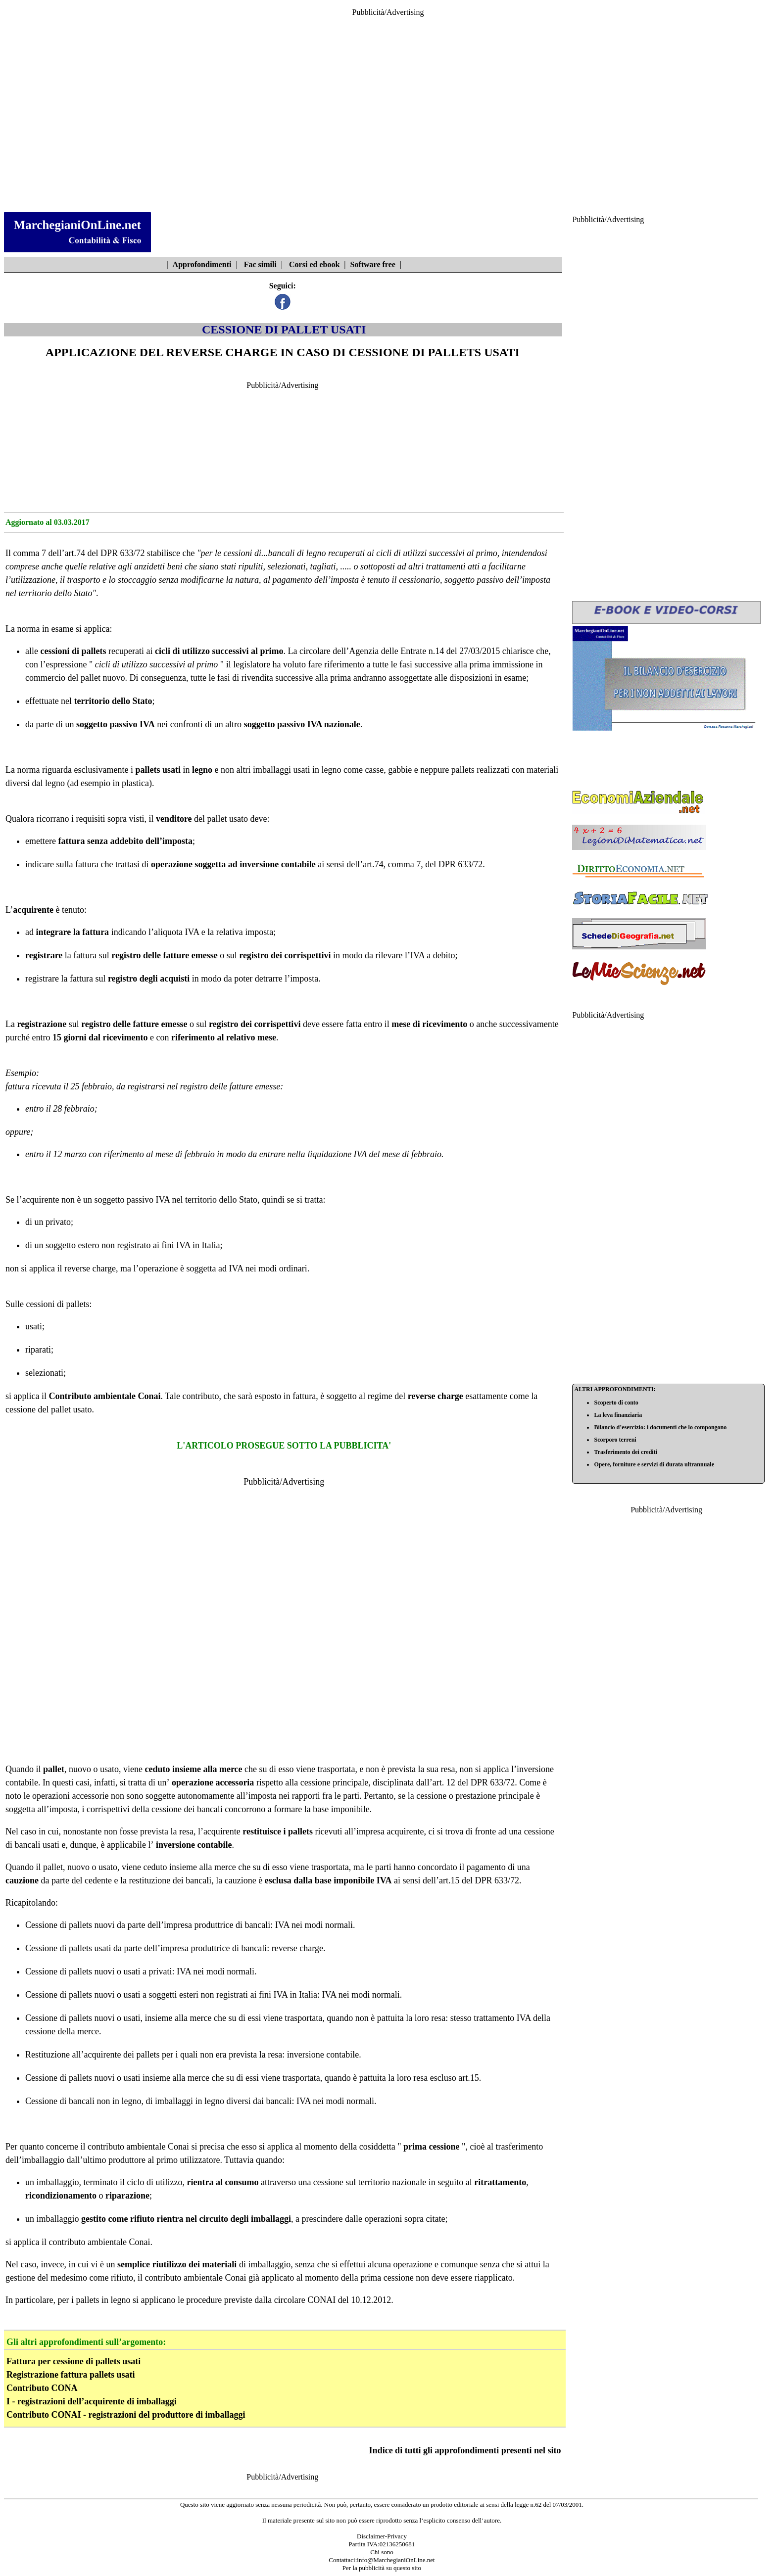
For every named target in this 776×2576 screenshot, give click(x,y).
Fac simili (260, 264)
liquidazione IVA (337, 1154)
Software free (372, 264)
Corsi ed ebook (314, 264)
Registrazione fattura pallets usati (70, 2375)
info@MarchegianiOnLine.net (396, 2560)
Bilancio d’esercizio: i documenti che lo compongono (660, 1427)
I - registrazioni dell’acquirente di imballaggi (91, 2401)
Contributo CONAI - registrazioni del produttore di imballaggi (125, 2415)
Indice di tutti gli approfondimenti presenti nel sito (465, 2450)
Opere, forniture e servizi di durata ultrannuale (654, 1464)
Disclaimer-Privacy (382, 2536)
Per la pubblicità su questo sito (381, 2568)
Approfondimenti (202, 264)
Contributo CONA (42, 2388)
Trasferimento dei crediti (625, 1452)
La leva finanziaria (618, 1414)
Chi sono (381, 2552)
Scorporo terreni (615, 1439)
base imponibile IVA (353, 1880)
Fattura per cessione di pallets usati (73, 2361)
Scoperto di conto (616, 1402)
